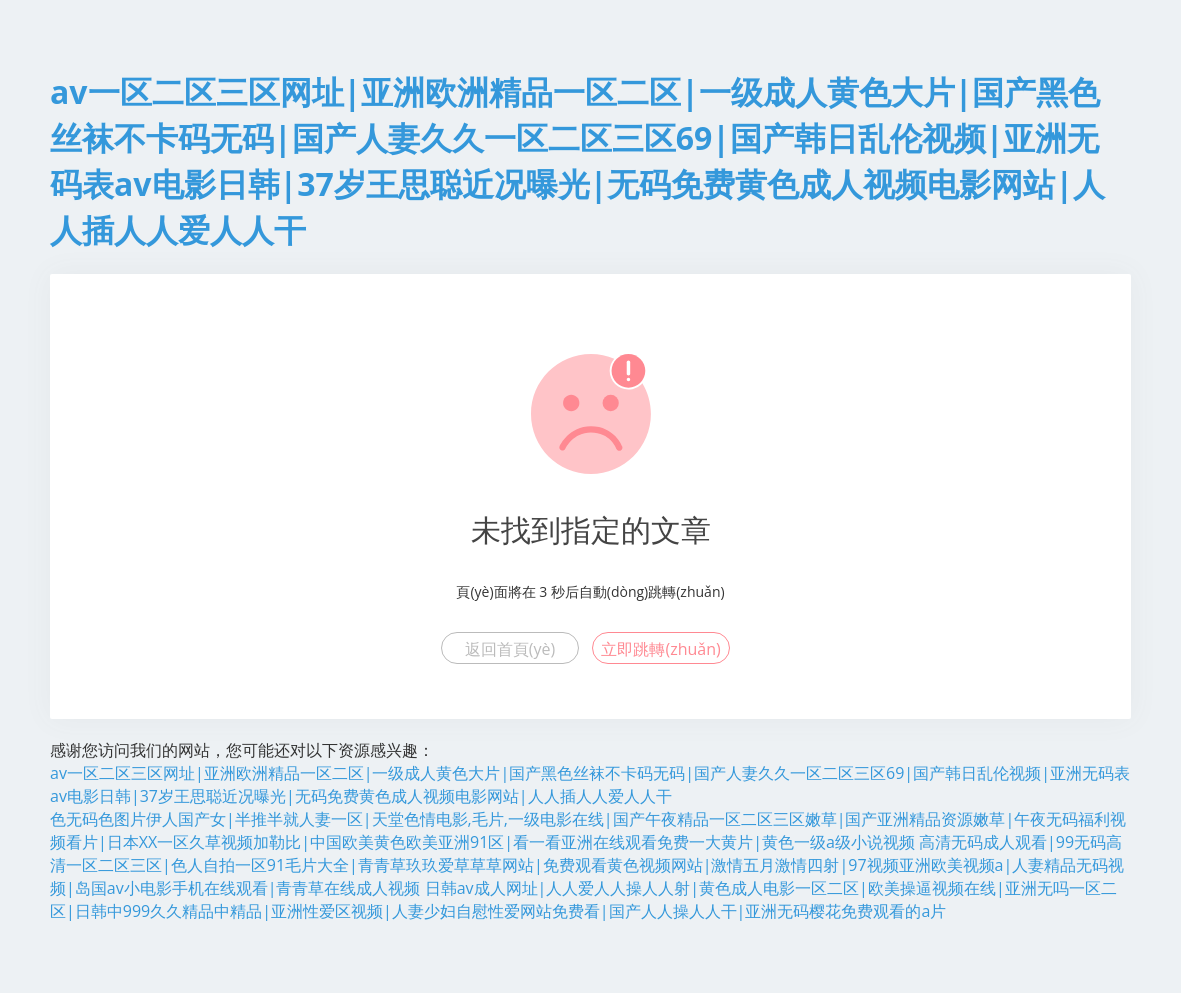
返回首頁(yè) (510, 649)
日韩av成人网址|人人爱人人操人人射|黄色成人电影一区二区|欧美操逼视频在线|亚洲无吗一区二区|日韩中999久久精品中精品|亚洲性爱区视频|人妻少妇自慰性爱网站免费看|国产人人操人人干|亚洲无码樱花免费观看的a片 (583, 899)
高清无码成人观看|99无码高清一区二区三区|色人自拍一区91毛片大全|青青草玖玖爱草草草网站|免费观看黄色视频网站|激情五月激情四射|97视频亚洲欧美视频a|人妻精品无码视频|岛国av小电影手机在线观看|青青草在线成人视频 (587, 865)
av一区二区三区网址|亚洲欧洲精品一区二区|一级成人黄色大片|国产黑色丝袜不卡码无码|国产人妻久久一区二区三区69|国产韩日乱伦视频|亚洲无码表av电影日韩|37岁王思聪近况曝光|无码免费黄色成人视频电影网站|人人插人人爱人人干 (590, 784)
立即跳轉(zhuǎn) (660, 649)
